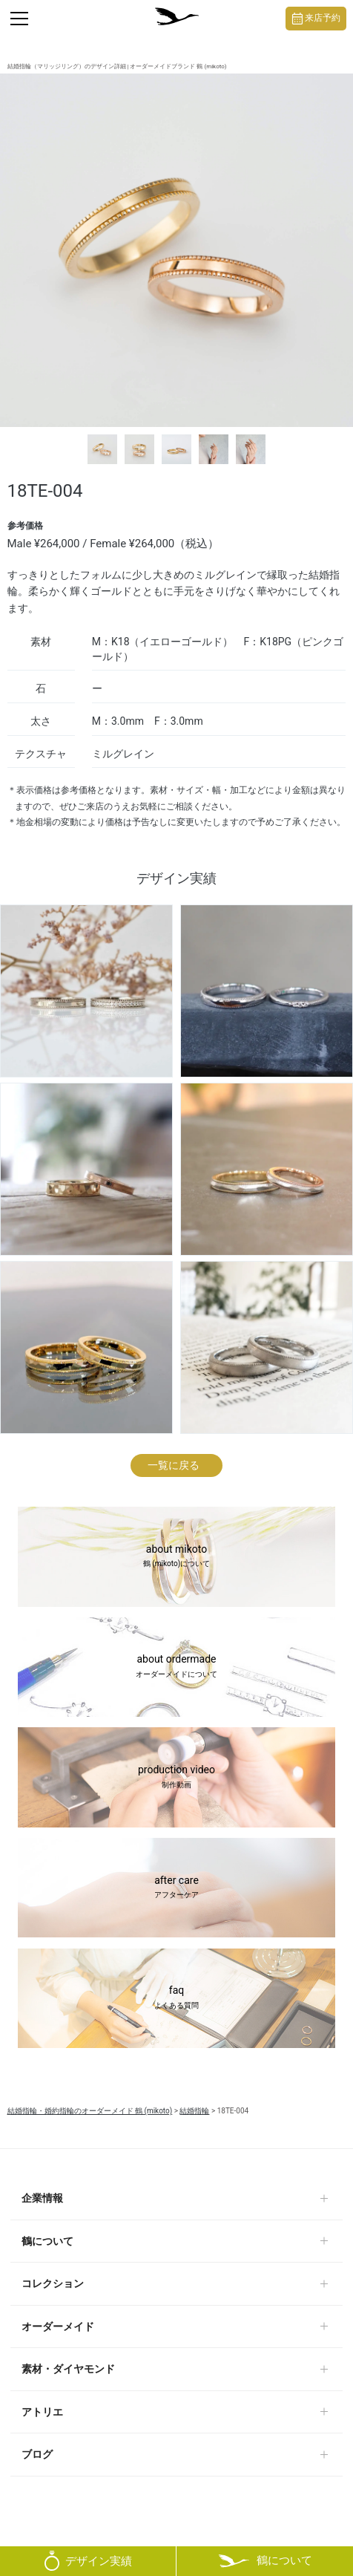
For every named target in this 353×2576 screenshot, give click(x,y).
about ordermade (176, 1667)
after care (176, 1888)
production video (176, 1778)
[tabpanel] (176, 250)
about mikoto (176, 1557)
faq (176, 1998)
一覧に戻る (173, 1465)
